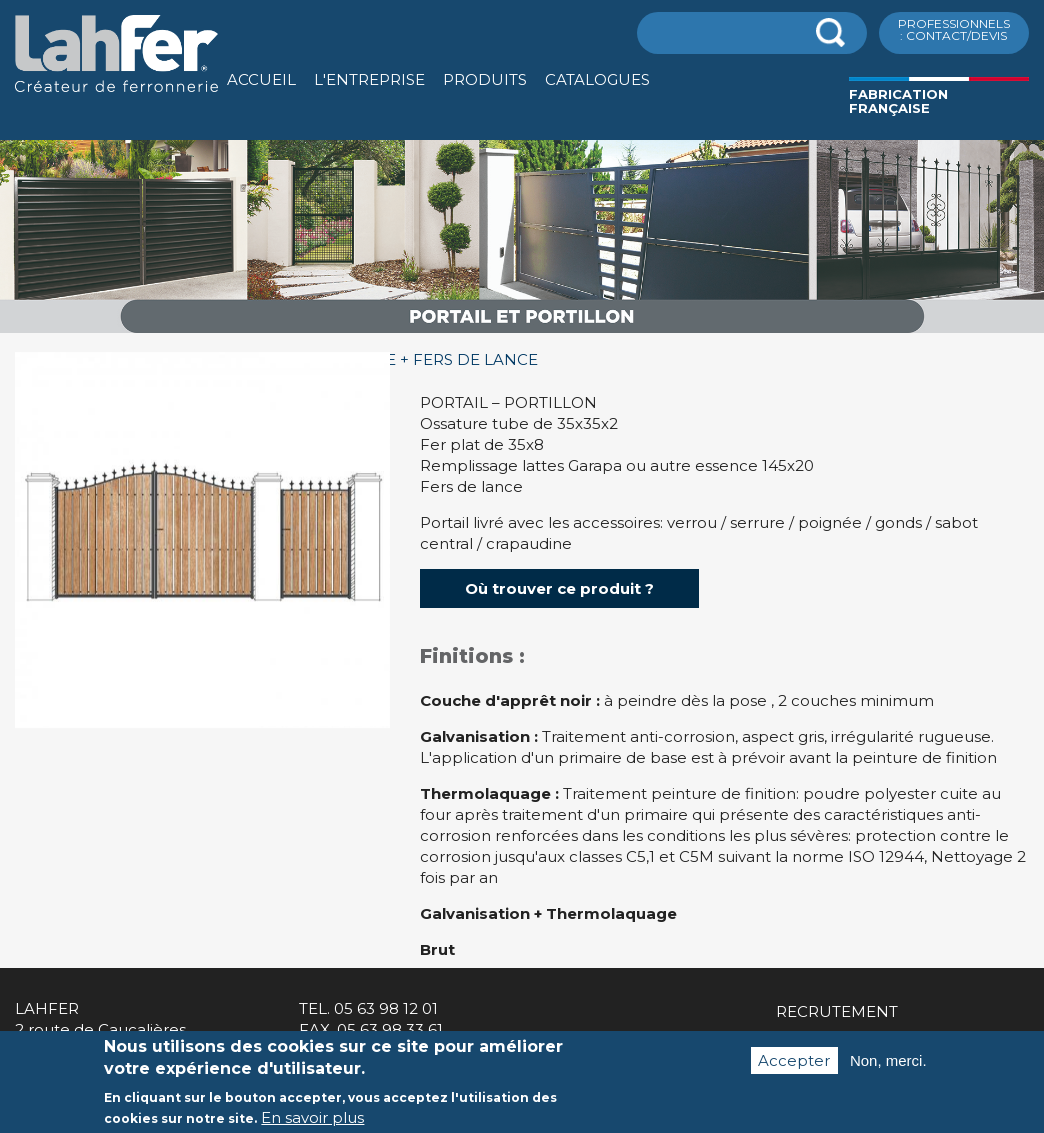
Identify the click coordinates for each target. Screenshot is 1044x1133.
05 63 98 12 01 (386, 1008)
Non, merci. (888, 1071)
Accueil (261, 79)
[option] (522, 333)
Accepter (794, 1071)
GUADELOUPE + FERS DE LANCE (410, 359)
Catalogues (597, 79)
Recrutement (837, 1011)
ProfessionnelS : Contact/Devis (954, 29)
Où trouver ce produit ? (559, 588)
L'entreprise (369, 79)
